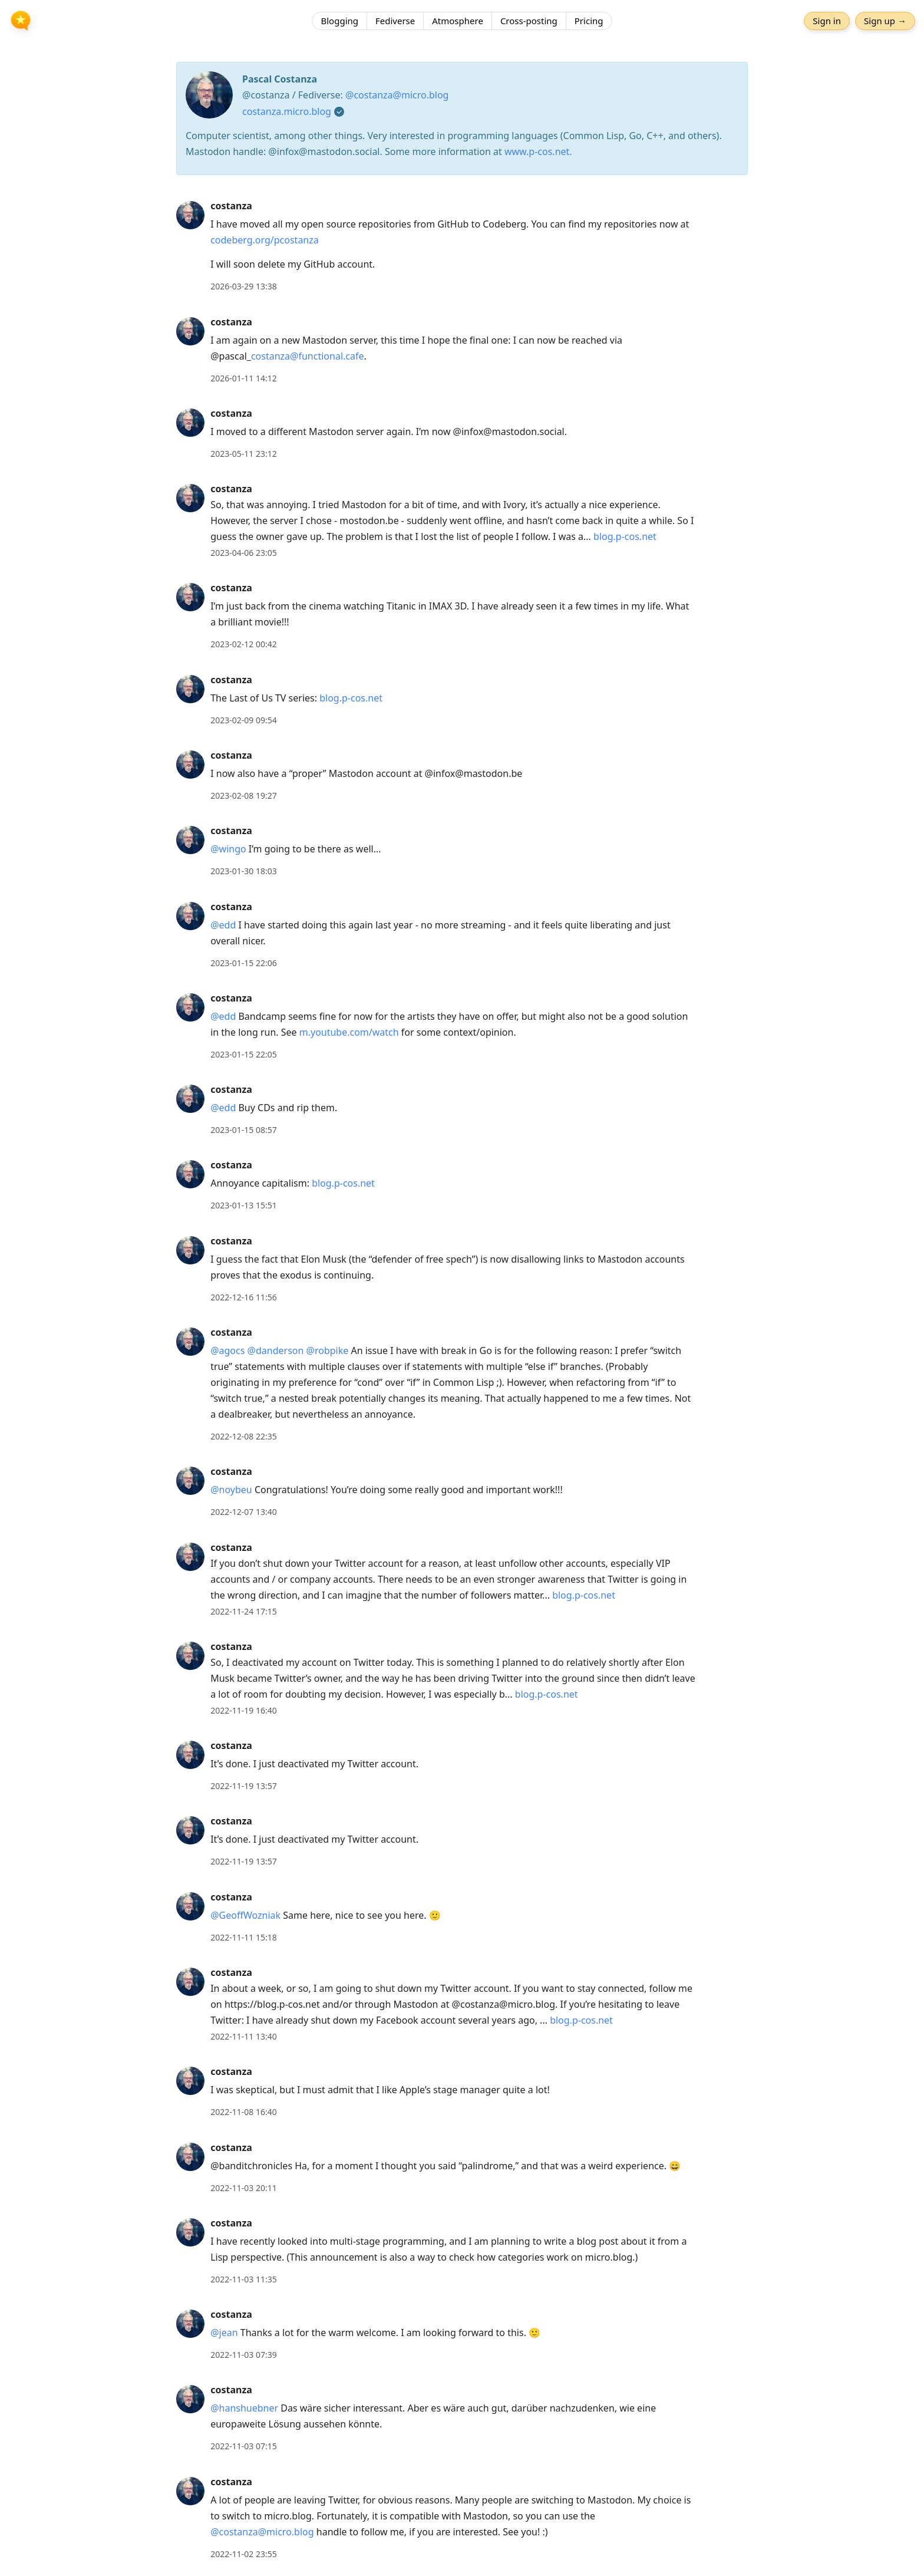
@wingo (228, 848)
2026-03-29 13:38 (243, 286)
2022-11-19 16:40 (243, 1710)
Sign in (827, 21)
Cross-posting (528, 21)
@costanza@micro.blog (396, 94)
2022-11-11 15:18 (243, 1937)
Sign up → (885, 21)
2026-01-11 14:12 (243, 378)
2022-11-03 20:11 (243, 2187)
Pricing (589, 21)
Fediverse (395, 21)
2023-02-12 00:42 (243, 644)
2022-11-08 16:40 (243, 2111)
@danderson (276, 1350)
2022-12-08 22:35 (243, 1436)
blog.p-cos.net (624, 536)
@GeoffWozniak (245, 1915)
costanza (231, 205)
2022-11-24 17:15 (243, 1611)
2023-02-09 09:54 (243, 720)
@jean (223, 2332)
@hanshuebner (244, 2408)
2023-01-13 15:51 (243, 1205)
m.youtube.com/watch (349, 1032)
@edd (223, 924)
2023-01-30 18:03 (243, 871)
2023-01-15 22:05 (243, 1054)
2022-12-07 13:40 (243, 1511)
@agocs (227, 1350)
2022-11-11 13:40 (243, 2036)
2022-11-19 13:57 (243, 1785)
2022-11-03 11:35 (243, 2279)
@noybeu (231, 1489)
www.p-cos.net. (538, 151)
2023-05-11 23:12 (243, 453)
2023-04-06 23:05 (243, 552)
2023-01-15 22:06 (243, 963)
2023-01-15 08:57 (243, 1129)
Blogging (339, 21)
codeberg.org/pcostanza (264, 239)
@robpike (327, 1350)
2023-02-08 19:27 (243, 795)
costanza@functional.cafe (307, 356)
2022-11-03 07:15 (243, 2446)
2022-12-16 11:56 (243, 1297)
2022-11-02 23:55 (243, 2553)
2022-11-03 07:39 (243, 2354)
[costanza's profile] (190, 214)
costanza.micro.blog (286, 111)
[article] (462, 246)
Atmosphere (457, 21)
